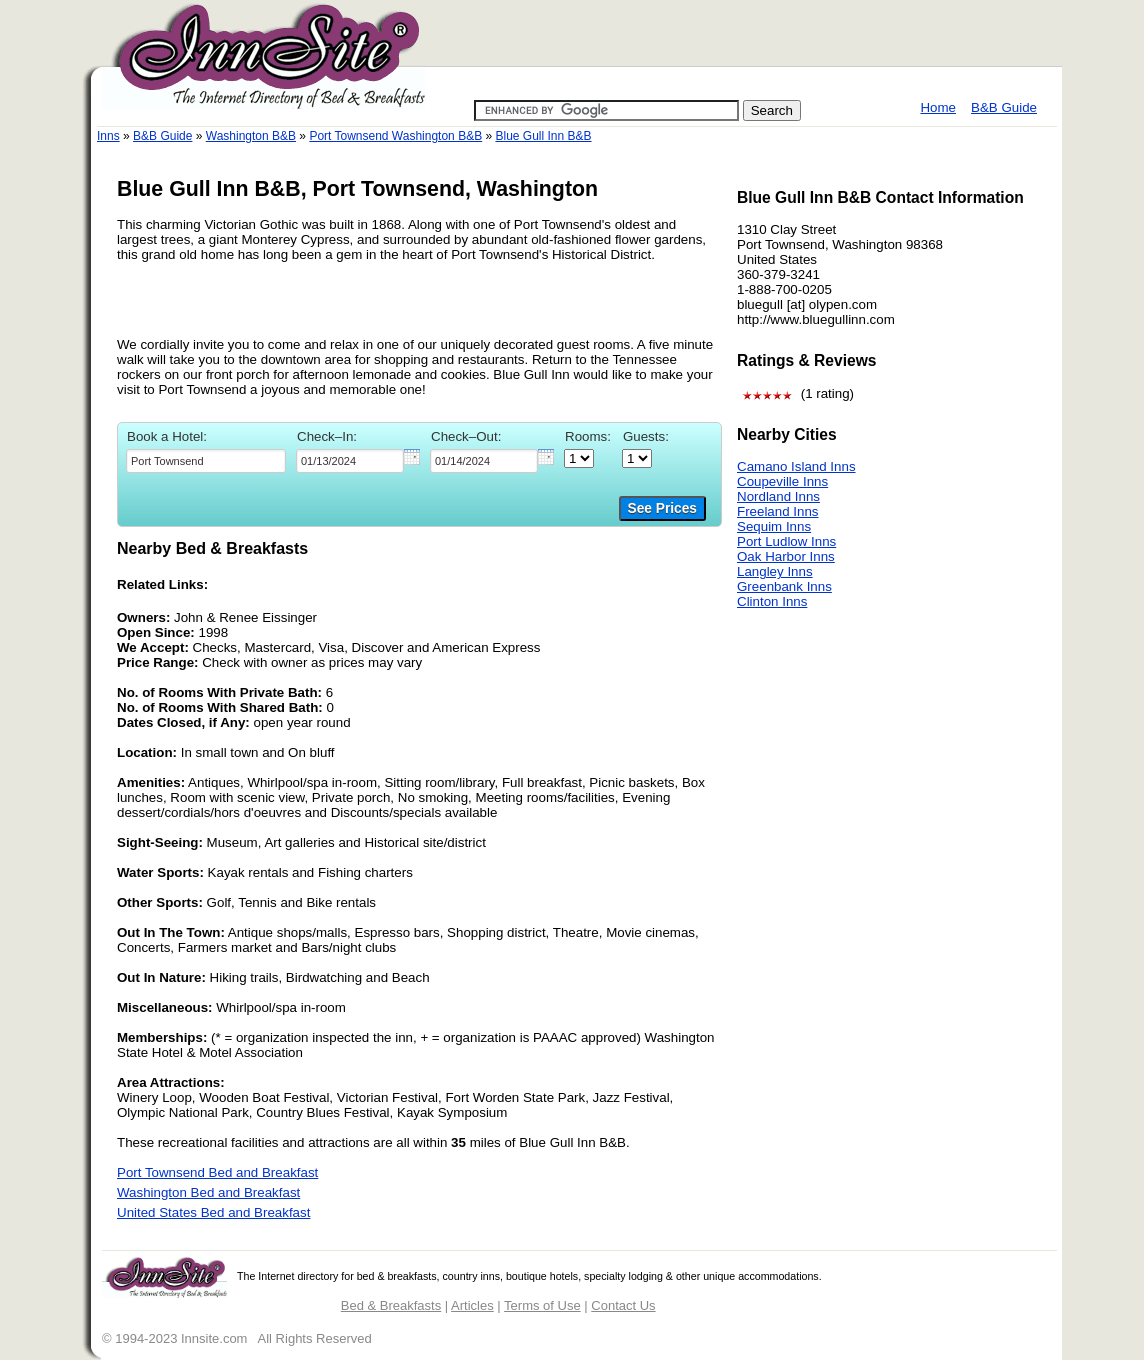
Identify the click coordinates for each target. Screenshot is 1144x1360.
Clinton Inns (772, 601)
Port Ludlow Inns (786, 541)
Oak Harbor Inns (786, 556)
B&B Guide (1004, 107)
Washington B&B (251, 136)
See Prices (662, 508)
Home (938, 107)
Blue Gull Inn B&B (543, 136)
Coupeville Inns (782, 481)
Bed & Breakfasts (391, 1305)
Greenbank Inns (784, 586)
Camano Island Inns (796, 466)
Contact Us (623, 1305)
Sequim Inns (774, 526)
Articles (472, 1305)
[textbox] (206, 461)
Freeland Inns (778, 511)
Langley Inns (775, 571)
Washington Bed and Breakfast (208, 1192)
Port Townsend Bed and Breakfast (217, 1172)
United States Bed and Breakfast (213, 1212)
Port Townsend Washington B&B (395, 136)
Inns (108, 136)
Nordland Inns (778, 496)
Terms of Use (542, 1305)
